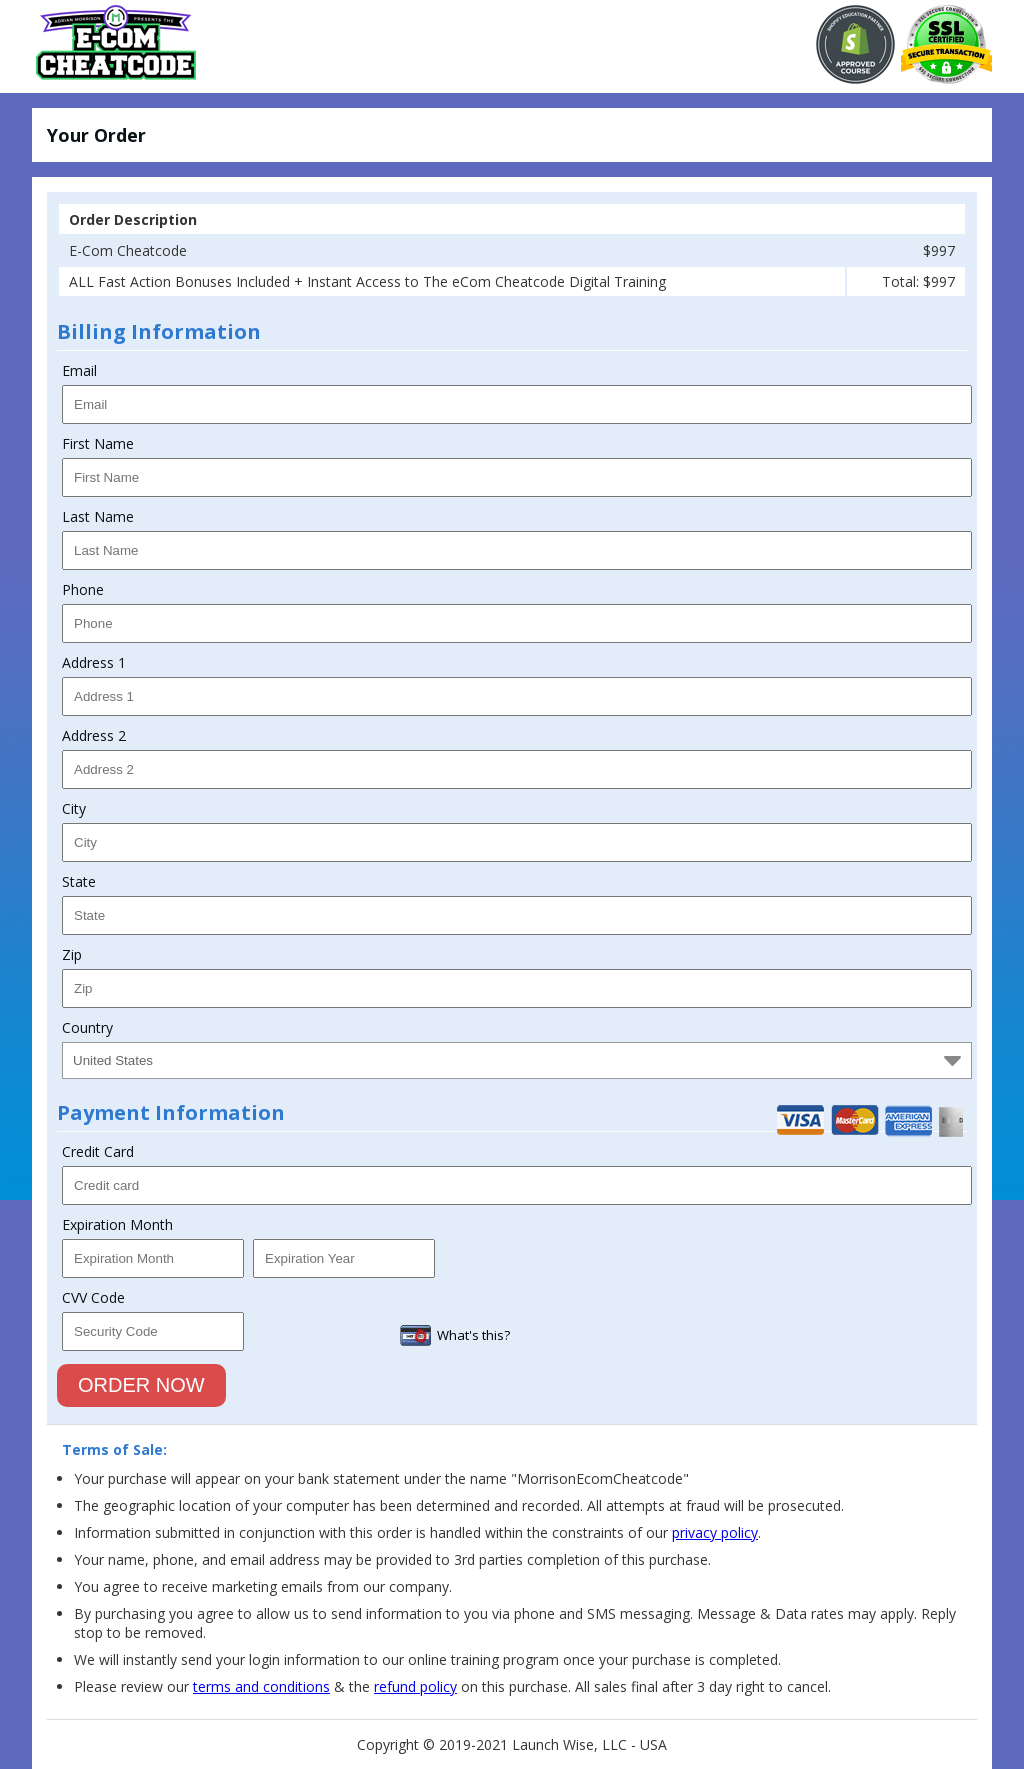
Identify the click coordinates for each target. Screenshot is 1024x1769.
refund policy (415, 1686)
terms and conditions (261, 1686)
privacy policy (715, 1532)
